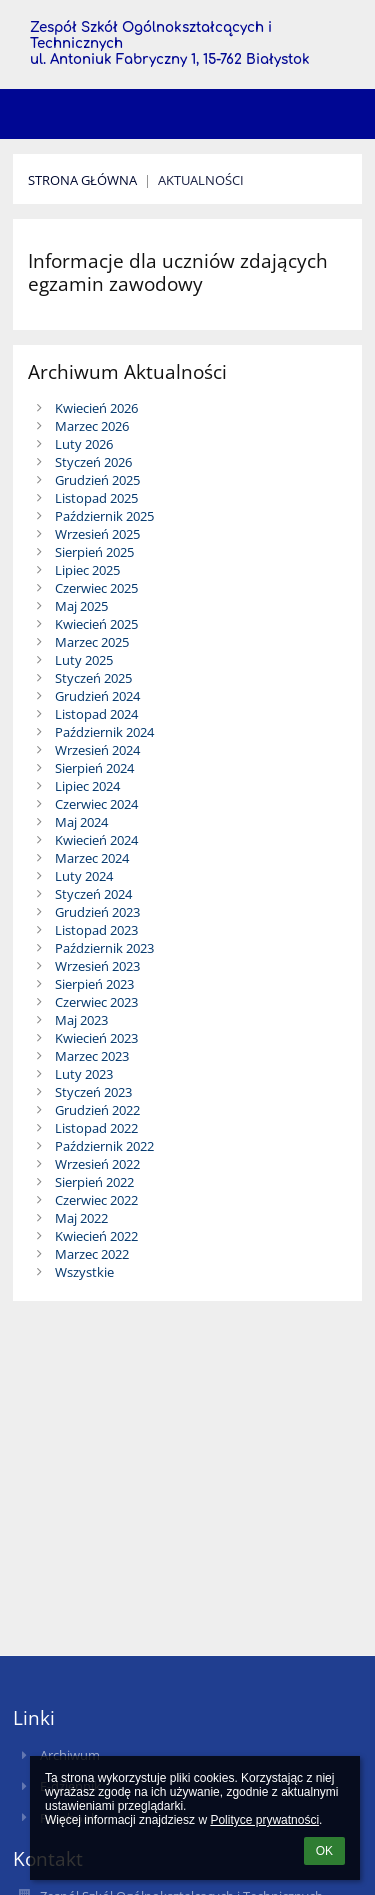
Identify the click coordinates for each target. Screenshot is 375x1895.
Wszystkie (84, 1272)
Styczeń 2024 (93, 894)
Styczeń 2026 (93, 462)
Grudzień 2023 (97, 912)
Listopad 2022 (96, 1128)
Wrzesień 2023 (97, 966)
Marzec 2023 (92, 1056)
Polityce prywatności (264, 1820)
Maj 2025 (81, 606)
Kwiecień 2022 (96, 1236)
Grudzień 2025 (97, 480)
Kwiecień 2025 (96, 624)
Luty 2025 (84, 660)
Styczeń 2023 (93, 1092)
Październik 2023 (104, 948)
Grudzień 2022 (97, 1110)
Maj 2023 (81, 1020)
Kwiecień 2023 (96, 1038)
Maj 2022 (81, 1218)
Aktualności (201, 180)
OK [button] (324, 1851)
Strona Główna (82, 180)
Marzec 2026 (92, 426)
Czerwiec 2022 (96, 1200)
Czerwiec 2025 (96, 588)
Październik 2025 (104, 516)
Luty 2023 (84, 1074)
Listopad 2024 (96, 714)
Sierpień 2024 (94, 768)
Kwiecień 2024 (96, 840)
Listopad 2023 (96, 930)
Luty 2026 (84, 444)
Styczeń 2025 (93, 678)
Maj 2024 (81, 822)
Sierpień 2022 (94, 1182)
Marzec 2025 (92, 642)
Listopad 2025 (96, 498)
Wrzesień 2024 (97, 750)
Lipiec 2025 (87, 570)
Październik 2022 (104, 1146)
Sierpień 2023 (94, 984)
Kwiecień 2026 (96, 408)
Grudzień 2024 (97, 696)
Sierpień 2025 (94, 552)
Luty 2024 (84, 876)
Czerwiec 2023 (96, 1002)
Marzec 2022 (92, 1254)
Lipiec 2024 (87, 786)
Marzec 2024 (92, 858)
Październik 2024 (104, 732)
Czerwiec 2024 (96, 804)
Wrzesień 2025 (97, 534)
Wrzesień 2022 (97, 1164)
